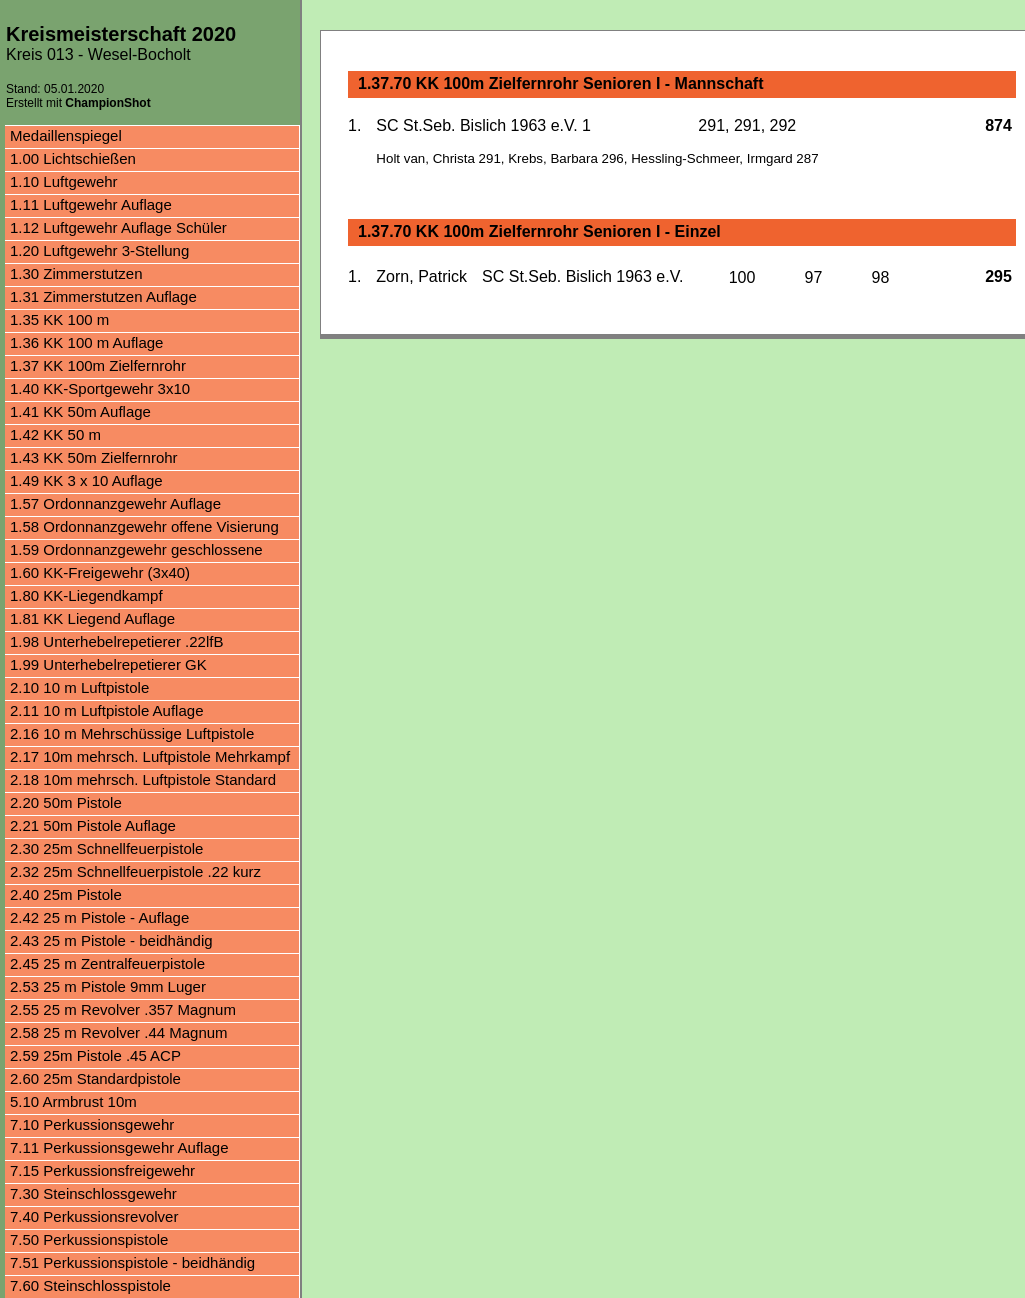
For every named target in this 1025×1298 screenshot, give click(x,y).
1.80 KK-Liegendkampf (86, 595)
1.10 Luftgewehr (64, 181)
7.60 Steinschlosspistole (90, 1285)
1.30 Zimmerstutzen (76, 273)
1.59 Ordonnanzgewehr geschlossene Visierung (136, 551)
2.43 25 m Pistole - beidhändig (111, 940)
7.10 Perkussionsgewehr (92, 1124)
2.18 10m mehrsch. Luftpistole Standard (143, 779)
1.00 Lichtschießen (73, 158)
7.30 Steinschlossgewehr (93, 1193)
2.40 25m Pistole (66, 894)
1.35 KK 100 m (59, 319)
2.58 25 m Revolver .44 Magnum (119, 1032)
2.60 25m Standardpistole (95, 1078)
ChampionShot (107, 103)
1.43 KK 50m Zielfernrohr (94, 457)
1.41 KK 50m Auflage (80, 411)
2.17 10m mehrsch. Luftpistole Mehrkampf (150, 756)
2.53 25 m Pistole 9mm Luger (108, 986)
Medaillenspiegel (66, 135)
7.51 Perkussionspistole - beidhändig (132, 1262)
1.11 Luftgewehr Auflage (91, 204)
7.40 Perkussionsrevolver (94, 1216)
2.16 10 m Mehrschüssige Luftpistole (132, 733)
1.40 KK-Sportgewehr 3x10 (100, 388)
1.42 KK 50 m (55, 434)
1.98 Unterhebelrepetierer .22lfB (116, 641)
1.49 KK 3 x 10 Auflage (86, 480)
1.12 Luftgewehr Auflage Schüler (118, 227)
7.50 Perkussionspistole (89, 1239)
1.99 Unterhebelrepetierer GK (108, 664)
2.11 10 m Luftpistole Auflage (106, 710)
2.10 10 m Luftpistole (79, 687)
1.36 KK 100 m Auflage (86, 342)
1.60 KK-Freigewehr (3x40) (100, 572)
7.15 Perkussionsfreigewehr (102, 1170)
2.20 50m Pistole (66, 802)
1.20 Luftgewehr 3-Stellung (99, 250)
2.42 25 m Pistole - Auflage (99, 917)
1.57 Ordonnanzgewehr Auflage (115, 503)
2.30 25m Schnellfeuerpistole (106, 848)
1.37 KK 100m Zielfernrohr (98, 365)
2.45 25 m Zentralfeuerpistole (107, 963)
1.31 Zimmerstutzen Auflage (103, 296)
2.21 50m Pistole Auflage (93, 825)
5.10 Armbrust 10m (73, 1101)
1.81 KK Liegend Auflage (92, 618)
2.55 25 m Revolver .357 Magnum (123, 1009)
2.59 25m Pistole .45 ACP (95, 1055)
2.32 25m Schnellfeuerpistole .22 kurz (135, 871)
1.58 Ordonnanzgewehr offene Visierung (144, 526)
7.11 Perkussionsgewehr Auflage (119, 1147)
